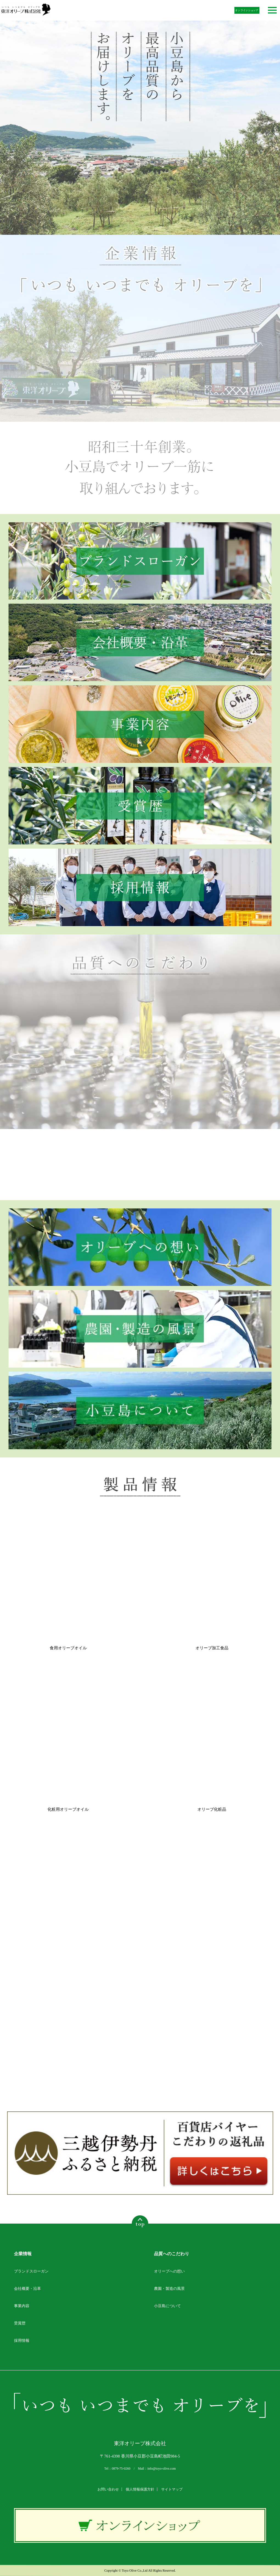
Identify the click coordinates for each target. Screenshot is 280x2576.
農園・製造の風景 (169, 2289)
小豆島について (167, 2306)
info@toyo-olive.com (161, 2468)
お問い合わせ (108, 2489)
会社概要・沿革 (27, 2289)
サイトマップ (172, 2489)
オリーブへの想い (169, 2271)
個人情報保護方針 (140, 2489)
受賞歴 (20, 2323)
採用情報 (21, 2340)
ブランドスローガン (31, 2271)
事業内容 (21, 2306)
